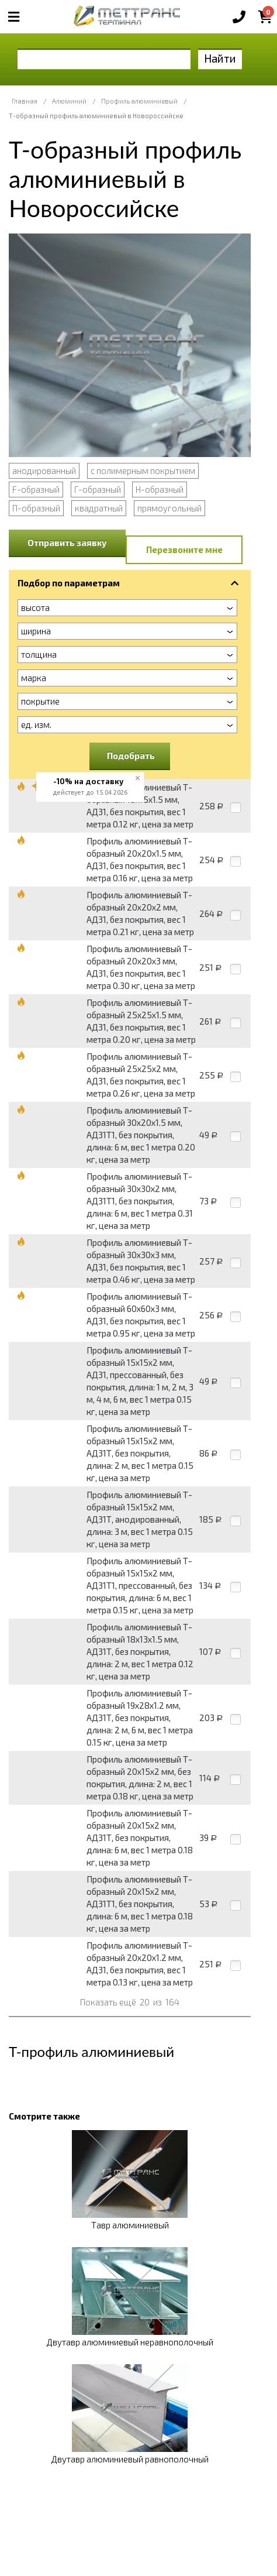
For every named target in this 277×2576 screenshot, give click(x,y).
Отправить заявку (67, 542)
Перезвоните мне (184, 549)
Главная (24, 101)
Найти (220, 58)
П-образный (36, 508)
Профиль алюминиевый (139, 101)
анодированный (44, 470)
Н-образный (159, 489)
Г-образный (97, 489)
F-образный (36, 489)
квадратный (99, 508)
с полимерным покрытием (143, 470)
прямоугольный (169, 508)
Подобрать (131, 755)
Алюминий (69, 101)
